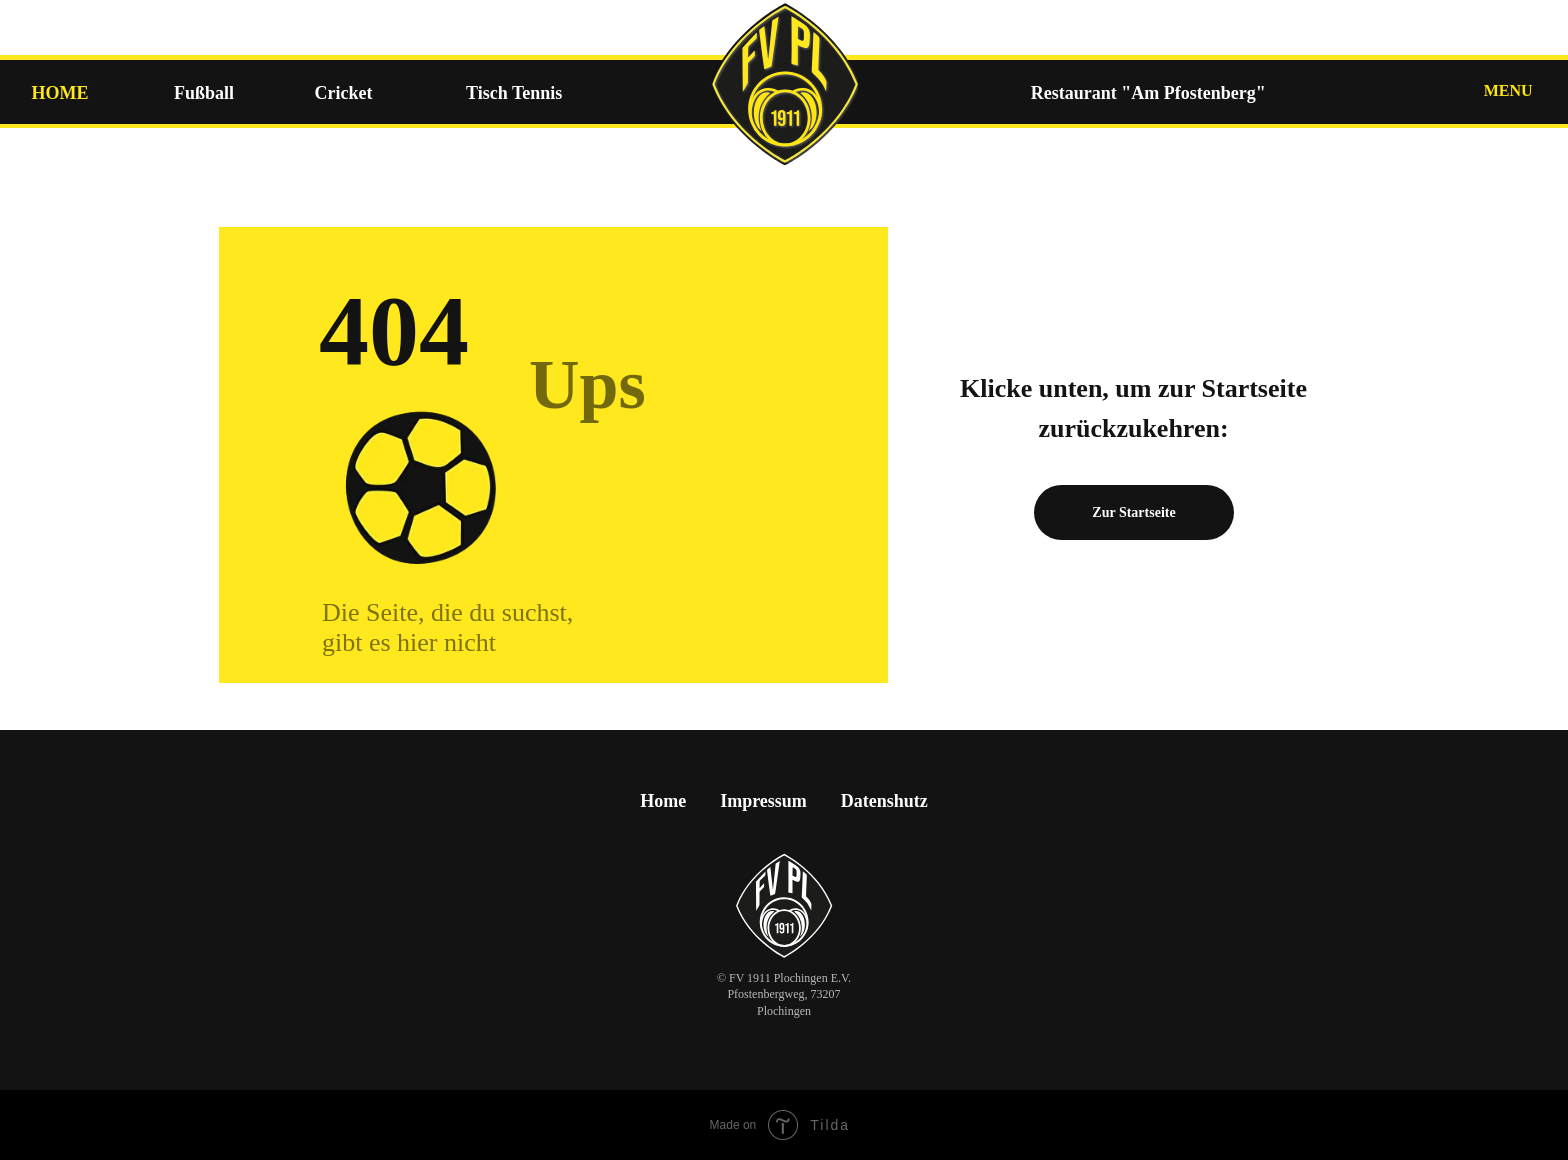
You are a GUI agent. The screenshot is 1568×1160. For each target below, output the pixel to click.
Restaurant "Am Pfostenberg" (1148, 93)
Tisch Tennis (514, 93)
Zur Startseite (1133, 512)
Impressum (763, 801)
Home (663, 801)
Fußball (204, 93)
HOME (59, 93)
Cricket (344, 93)
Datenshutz (884, 801)
